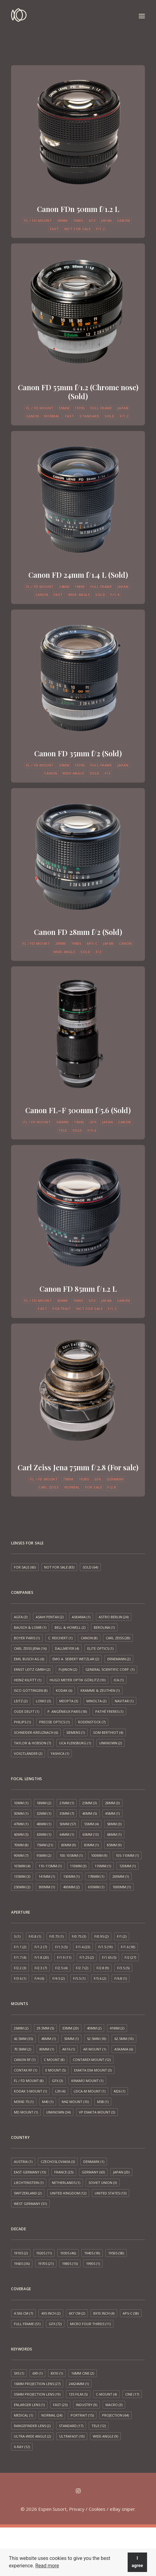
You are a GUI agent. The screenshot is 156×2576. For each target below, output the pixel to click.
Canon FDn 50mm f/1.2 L (78, 209)
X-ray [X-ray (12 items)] (22, 2446)
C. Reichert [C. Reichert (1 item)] (60, 1638)
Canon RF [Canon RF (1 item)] (24, 2059)
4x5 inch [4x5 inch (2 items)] (50, 2313)
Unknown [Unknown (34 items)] (58, 2112)
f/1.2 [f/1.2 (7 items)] (41, 1947)
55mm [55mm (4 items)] (91, 1824)
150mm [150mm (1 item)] (71, 1876)
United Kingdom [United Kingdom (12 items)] (68, 2193)
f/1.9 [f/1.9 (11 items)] (64, 1957)
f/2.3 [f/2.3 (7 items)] (41, 1968)
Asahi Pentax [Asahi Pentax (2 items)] (50, 1617)
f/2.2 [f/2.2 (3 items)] (20, 1968)
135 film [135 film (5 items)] (78, 2394)
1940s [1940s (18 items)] (92, 2253)
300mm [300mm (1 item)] (47, 1887)
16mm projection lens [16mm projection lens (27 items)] (37, 2383)
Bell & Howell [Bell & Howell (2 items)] (70, 1627)
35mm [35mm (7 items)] (67, 1813)
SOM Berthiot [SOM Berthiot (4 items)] (108, 1732)
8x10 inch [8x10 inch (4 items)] (103, 2313)
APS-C (92, 943)
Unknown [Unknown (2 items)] (110, 1743)
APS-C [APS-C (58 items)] (131, 2313)
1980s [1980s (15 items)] (70, 2263)
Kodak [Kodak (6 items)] (64, 1690)
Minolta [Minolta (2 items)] (96, 1701)
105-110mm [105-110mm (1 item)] (127, 1855)
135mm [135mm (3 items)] (22, 1876)
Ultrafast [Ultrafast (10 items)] (71, 2436)
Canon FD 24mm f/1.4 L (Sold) (78, 575)
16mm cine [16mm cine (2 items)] (82, 2373)
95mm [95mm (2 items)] (44, 1855)
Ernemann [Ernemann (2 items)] (118, 1659)
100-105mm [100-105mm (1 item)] (71, 1855)
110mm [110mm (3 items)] (78, 1866)
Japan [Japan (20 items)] (121, 2172)
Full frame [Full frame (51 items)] (27, 2323)
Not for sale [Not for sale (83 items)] (59, 1567)
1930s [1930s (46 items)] (68, 2253)
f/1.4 (114, 594)
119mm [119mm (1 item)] (103, 1866)
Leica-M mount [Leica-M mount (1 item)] (89, 2091)
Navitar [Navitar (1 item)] (124, 1701)
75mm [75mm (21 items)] (45, 1845)
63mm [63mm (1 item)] (44, 1834)
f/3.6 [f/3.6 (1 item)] (20, 1978)
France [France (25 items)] (63, 2172)
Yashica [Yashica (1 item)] (60, 1753)
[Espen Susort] (19, 16)
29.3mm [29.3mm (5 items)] (45, 2028)
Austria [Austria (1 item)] (23, 2161)
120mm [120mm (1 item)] (127, 1866)
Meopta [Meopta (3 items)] (68, 1701)
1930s (84, 1479)
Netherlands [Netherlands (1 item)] (66, 2182)
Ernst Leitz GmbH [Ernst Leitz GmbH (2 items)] (32, 1669)
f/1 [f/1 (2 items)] (121, 1936)
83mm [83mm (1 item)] (91, 1845)
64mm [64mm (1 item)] (67, 1834)
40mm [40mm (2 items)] (94, 2028)
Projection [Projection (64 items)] (115, 2415)
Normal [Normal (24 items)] (51, 2415)
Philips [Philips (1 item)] (22, 1722)
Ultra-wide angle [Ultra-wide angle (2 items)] (32, 2436)
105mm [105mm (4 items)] (22, 1866)
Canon (123, 220)
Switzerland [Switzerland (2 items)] (28, 2193)
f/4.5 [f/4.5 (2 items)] (58, 1978)
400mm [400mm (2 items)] (71, 1887)
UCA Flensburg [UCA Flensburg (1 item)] (75, 1743)
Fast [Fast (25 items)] (60, 2404)
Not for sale (77, 228)
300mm (62, 1122)
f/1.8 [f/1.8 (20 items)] (42, 1957)
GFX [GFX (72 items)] (55, 2323)
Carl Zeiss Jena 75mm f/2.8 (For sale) (78, 1467)
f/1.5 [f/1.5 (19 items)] (105, 1947)
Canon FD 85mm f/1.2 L (78, 1289)
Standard (89, 416)
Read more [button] (47, 2566)
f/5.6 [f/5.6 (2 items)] (100, 1978)
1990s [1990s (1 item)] (93, 2263)
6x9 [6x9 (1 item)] (37, 2373)
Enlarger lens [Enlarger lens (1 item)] (29, 2404)
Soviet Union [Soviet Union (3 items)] (102, 2182)
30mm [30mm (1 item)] (21, 1813)
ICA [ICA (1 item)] (119, 1680)
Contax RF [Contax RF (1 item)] (25, 2070)
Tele (62, 1130)
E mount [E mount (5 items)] (55, 2070)
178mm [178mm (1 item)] (96, 1876)
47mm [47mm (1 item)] (21, 1824)
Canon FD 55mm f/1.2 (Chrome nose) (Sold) (78, 391)
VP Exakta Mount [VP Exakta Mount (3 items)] (97, 2112)
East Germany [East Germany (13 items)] (30, 2172)
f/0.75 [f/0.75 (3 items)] (79, 1936)
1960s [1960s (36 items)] (22, 2263)
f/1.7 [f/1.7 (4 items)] (20, 1957)
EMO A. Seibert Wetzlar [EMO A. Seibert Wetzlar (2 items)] (75, 1659)
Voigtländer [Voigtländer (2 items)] (28, 1753)
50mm (62, 220)
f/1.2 (100, 228)
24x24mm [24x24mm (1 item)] (79, 2383)
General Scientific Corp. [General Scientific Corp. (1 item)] (109, 1669)
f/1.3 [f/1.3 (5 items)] (61, 1947)
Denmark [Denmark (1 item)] (93, 2161)
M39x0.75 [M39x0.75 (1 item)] (24, 2101)
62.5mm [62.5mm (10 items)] (123, 2038)
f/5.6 (92, 1130)
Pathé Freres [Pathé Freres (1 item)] (109, 1711)
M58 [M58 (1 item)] (103, 2101)
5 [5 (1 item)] (17, 1936)
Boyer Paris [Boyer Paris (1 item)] (27, 1638)
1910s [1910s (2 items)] (21, 2253)
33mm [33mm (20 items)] (70, 2028)
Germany (115, 1479)
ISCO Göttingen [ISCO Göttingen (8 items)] (30, 1690)
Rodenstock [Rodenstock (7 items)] (91, 1722)
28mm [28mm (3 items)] (112, 1803)
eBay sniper (122, 2509)
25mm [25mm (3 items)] (89, 1803)
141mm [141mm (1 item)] (47, 1876)
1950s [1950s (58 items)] (116, 2253)
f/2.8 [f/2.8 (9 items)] (102, 1968)
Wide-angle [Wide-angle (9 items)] (105, 2436)
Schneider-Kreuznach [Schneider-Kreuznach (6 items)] (36, 1732)
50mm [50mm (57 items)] (68, 1824)
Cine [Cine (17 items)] (132, 2394)
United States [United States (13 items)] (110, 2193)
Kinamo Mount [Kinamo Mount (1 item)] (87, 2080)
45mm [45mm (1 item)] (112, 1813)
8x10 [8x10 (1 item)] (57, 2373)
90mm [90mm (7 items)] (21, 1855)
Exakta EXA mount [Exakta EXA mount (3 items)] (93, 2070)
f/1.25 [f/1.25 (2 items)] (87, 1957)
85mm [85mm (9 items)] (114, 1845)
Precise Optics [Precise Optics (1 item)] (54, 1722)
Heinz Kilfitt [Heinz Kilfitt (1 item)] (27, 1680)
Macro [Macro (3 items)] (113, 2404)
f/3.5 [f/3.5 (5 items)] (123, 1968)
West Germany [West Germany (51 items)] (30, 2203)
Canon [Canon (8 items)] (89, 1638)
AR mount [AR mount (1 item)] (94, 2049)
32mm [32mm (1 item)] (44, 1813)
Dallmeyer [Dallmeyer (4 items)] (67, 1648)
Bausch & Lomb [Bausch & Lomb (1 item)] (30, 1627)
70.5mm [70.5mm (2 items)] (22, 2049)
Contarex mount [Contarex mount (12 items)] (92, 2059)
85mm (62, 1300)
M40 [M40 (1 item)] (47, 2101)
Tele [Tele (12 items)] (99, 2425)
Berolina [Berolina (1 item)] (104, 1627)
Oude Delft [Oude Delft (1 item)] (26, 1711)
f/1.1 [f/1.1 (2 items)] (20, 1947)
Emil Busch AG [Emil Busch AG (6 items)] (29, 1659)
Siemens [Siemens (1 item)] (75, 1732)
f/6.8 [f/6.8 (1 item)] (120, 1978)
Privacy (76, 2509)
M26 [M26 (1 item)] (119, 2091)
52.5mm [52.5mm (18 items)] (96, 2038)
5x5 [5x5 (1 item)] (19, 2373)
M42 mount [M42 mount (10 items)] (75, 2101)
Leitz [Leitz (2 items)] (20, 1701)
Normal (52, 416)
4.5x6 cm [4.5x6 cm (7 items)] (23, 2313)
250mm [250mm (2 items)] (22, 1887)
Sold (109, 416)
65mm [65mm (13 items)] (90, 1834)
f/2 (107, 773)
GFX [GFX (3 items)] (57, 2080)
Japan (106, 220)
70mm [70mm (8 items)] (21, 1845)
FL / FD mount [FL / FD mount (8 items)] (28, 2080)
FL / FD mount (38, 220)
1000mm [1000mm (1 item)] (122, 1887)
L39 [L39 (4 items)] (60, 2091)
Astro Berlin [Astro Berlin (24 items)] (114, 1617)
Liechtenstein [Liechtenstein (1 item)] (28, 2182)
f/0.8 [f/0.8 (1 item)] (35, 1936)
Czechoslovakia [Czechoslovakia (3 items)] (58, 2161)
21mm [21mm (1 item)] (67, 1803)
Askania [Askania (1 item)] (81, 1617)
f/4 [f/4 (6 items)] (39, 1978)
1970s (80, 408)
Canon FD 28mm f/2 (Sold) (78, 932)
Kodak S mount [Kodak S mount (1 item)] (30, 2091)
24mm (64, 586)
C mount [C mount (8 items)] (54, 2059)
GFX (92, 220)
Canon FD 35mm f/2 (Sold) (78, 753)
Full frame (101, 408)
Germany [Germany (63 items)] (93, 2172)
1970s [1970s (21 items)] (46, 2263)
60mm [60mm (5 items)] (21, 1834)
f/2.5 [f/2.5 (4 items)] (61, 1968)
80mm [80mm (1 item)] (46, 2049)
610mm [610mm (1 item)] (96, 1887)
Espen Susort (52, 2509)
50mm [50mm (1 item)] (71, 2038)
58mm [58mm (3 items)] (114, 1824)
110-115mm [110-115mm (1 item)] (50, 1866)
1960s (79, 1122)
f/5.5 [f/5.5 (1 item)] (79, 1978)
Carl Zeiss (49, 1487)
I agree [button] (137, 2562)
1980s (78, 220)
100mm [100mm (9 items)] (99, 1855)
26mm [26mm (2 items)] (21, 2028)
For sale (93, 1487)
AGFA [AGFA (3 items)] (20, 1617)
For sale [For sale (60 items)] (25, 1567)
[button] (142, 16)
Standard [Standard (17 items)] (71, 2425)
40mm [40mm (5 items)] (89, 1813)
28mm (60, 943)
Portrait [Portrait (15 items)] (82, 2415)
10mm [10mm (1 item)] (21, 1803)
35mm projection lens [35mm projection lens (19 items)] (37, 2394)
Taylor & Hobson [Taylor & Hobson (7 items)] (32, 1743)
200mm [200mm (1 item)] (121, 1876)
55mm (64, 408)
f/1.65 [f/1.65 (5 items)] (109, 1957)
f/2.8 (111, 1487)
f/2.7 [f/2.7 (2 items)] (82, 1968)
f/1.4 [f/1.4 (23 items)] (83, 1947)
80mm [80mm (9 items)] (68, 1845)
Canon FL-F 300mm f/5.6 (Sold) (78, 1110)
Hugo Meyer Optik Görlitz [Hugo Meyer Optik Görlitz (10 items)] (77, 1680)
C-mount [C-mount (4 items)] (106, 2394)
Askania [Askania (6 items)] (123, 2049)
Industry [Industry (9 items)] (86, 2404)
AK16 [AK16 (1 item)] (68, 2049)
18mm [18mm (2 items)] (44, 1803)
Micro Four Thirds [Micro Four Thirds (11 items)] (90, 2323)
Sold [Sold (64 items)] (90, 1567)
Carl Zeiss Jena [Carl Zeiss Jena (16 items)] (30, 1648)
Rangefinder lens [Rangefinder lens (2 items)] (32, 2425)
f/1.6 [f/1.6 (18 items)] (128, 1947)
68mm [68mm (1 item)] (114, 1834)
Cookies (97, 2509)
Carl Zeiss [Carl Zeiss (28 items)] (118, 1638)
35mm (64, 765)
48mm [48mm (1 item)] (44, 1824)
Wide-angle (79, 594)
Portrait (61, 1308)
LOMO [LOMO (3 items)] (43, 1701)
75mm (68, 1479)
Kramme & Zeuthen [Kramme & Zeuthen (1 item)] (100, 1690)
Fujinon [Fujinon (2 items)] (68, 1669)
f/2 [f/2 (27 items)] (130, 1957)
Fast (54, 228)
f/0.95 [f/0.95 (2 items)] (101, 1936)
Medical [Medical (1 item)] (23, 2415)
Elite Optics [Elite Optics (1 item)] (100, 1648)
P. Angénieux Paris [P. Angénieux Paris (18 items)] (67, 1711)
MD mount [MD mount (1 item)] (26, 2112)
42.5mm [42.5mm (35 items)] (23, 2038)
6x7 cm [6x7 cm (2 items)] (77, 2313)
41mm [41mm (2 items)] (117, 2028)
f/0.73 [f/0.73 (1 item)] (56, 1936)
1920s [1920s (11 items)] (44, 2253)
